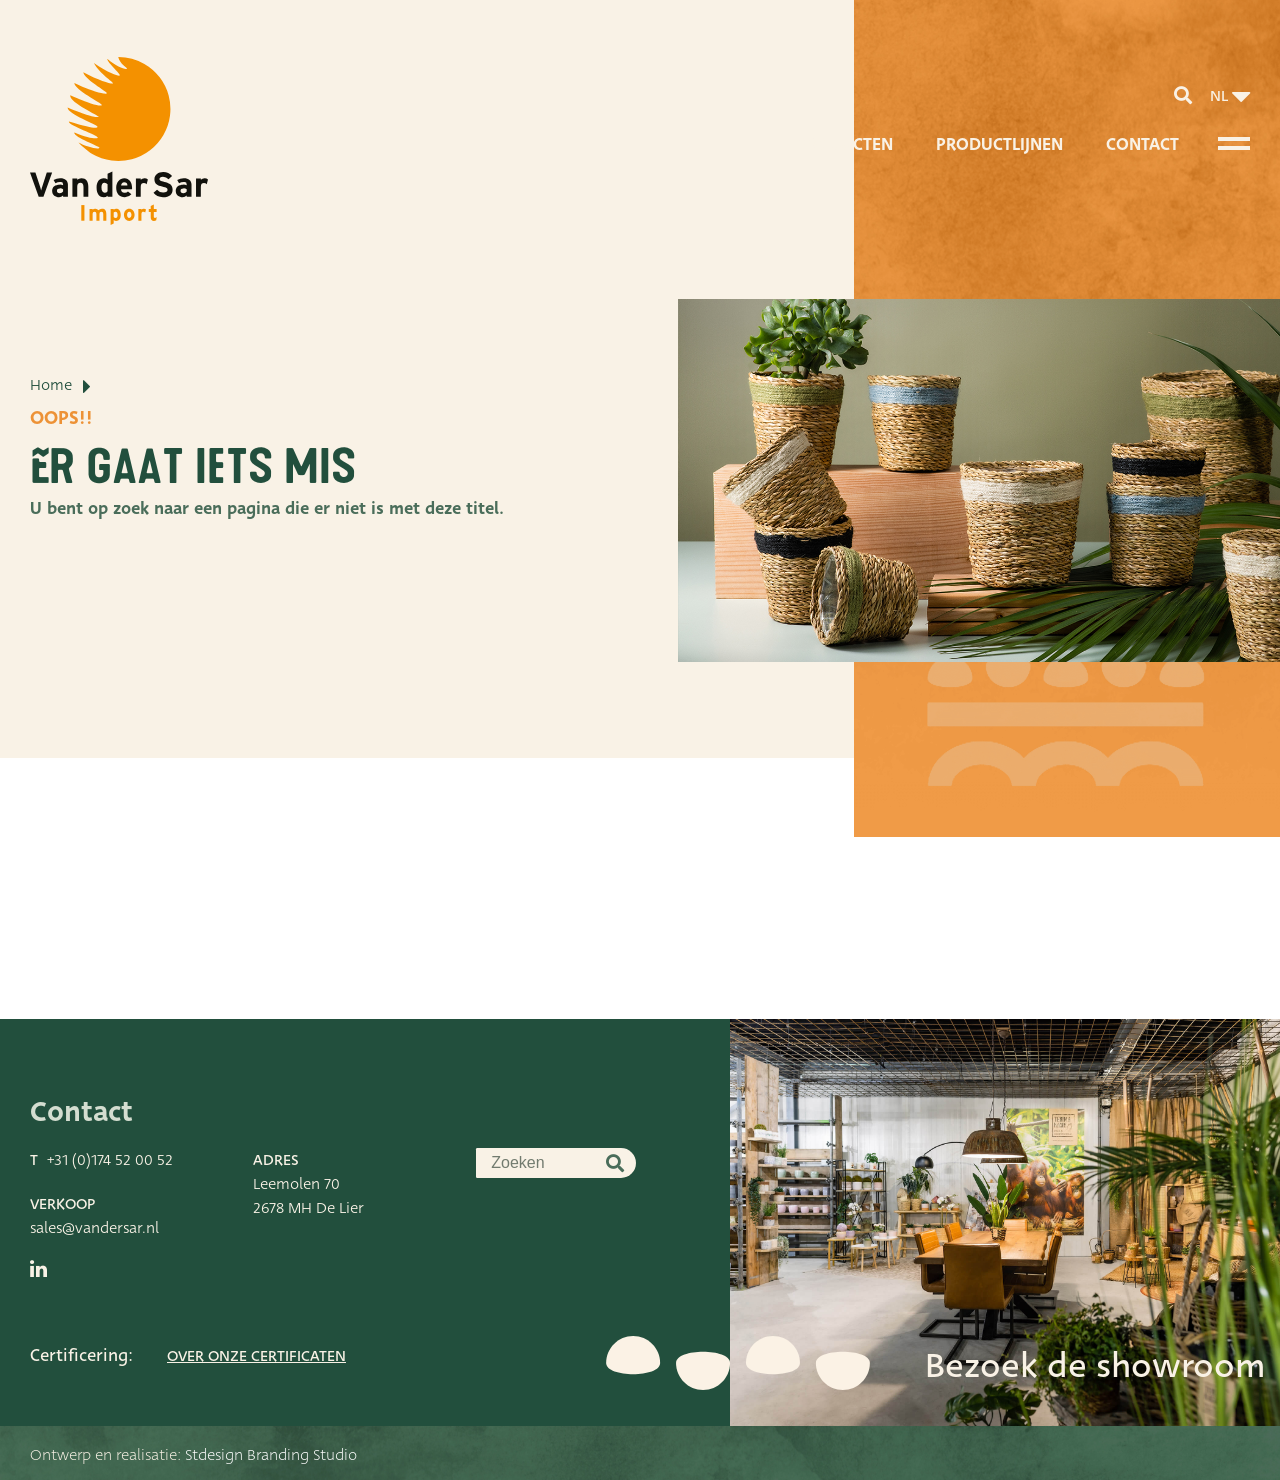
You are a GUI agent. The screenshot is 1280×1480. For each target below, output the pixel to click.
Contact (1142, 144)
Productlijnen (999, 144)
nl (1219, 96)
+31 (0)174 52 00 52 (110, 1160)
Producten (844, 144)
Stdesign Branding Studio (271, 1455)
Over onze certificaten (256, 1356)
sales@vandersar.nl (94, 1228)
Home (51, 385)
